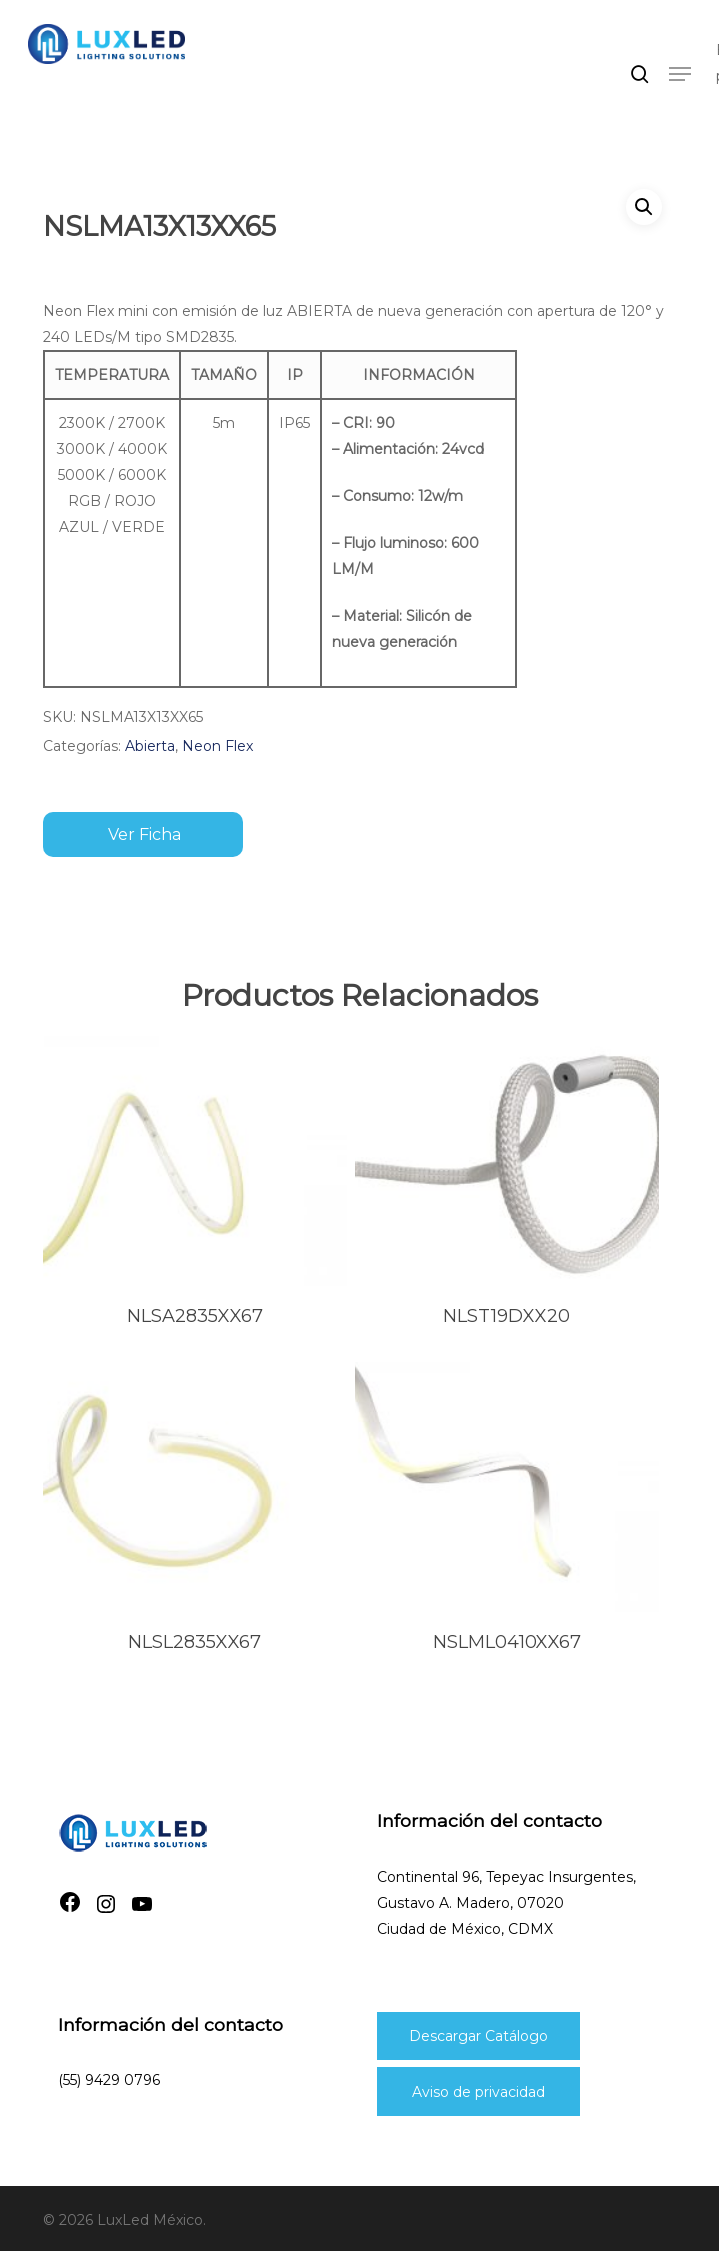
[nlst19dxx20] (507, 1161)
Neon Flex (217, 746)
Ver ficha (144, 834)
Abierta (150, 746)
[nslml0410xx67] (507, 1487)
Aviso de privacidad (478, 2092)
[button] (680, 74)
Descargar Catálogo (478, 2036)
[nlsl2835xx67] (195, 1487)
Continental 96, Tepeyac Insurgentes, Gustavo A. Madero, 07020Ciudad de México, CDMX (506, 1903)
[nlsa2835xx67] (195, 1161)
